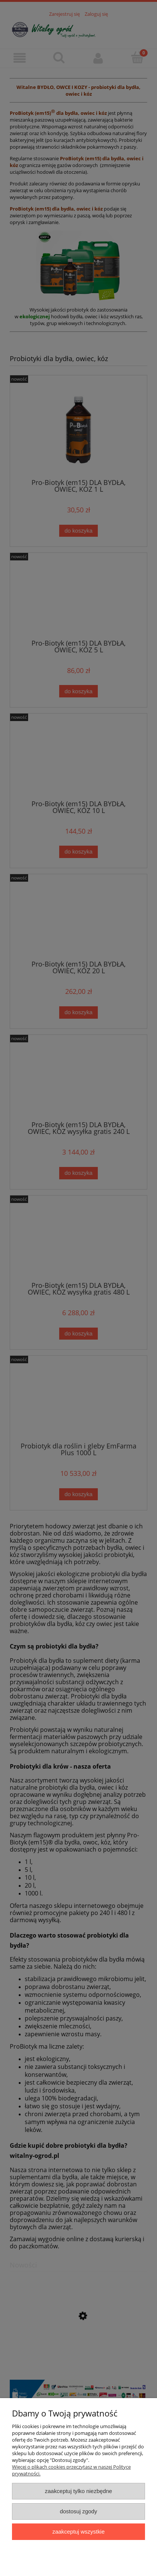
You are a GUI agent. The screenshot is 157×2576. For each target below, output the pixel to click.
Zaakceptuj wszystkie (78, 2531)
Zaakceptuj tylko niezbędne (78, 2491)
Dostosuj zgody (78, 2511)
